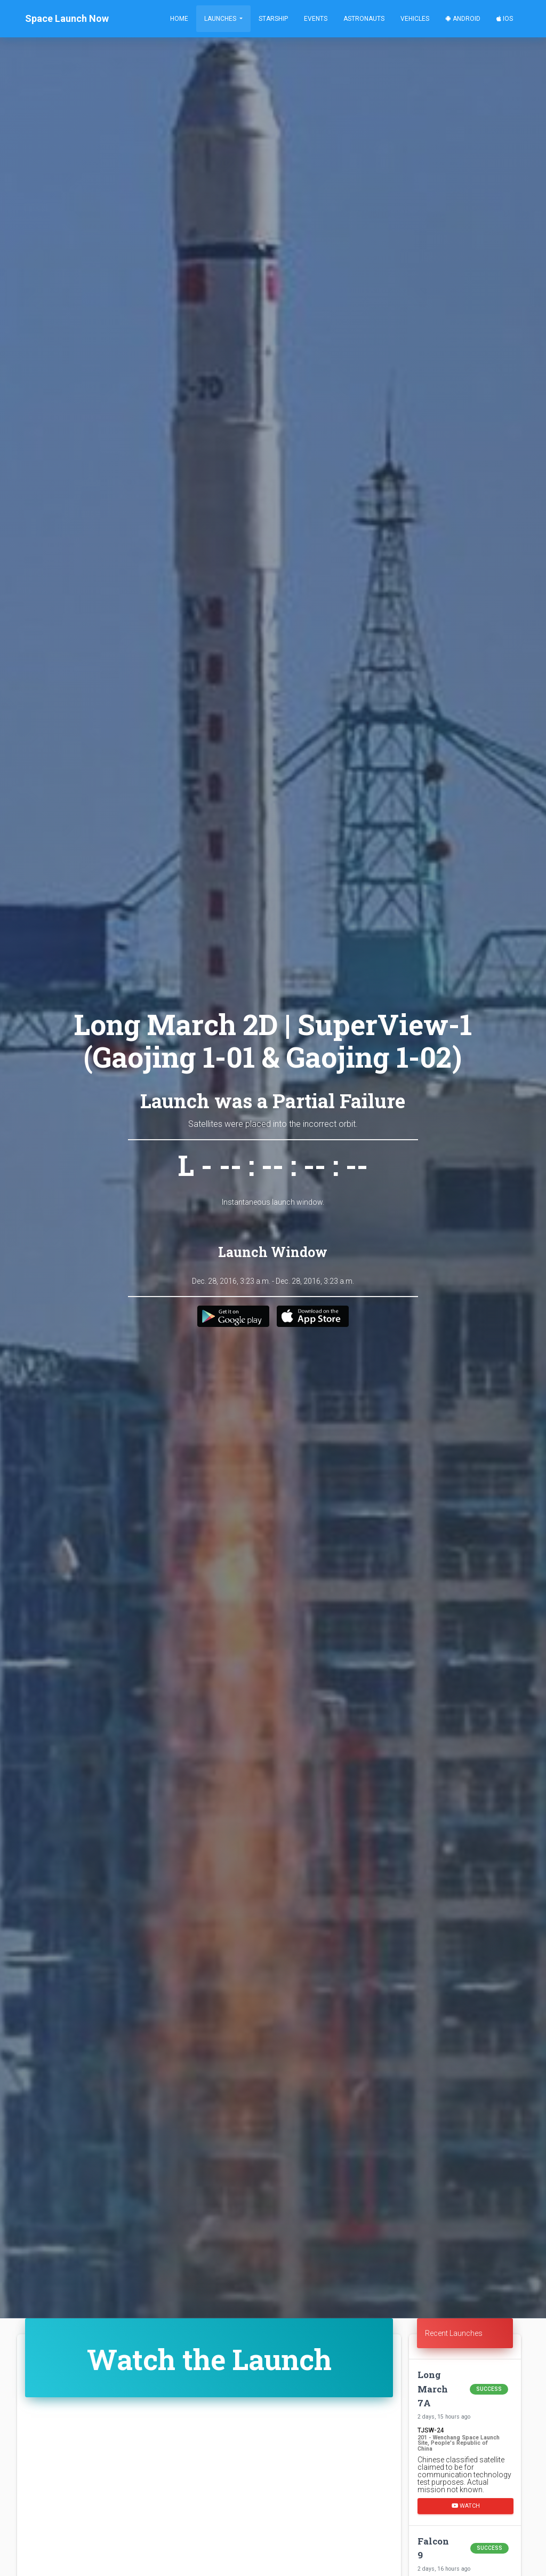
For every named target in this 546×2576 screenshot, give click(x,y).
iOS (504, 18)
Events (315, 18)
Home (179, 18)
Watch (466, 2505)
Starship (273, 18)
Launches (221, 18)
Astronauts (363, 18)
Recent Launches (454, 2333)
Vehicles (414, 18)
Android (462, 18)
